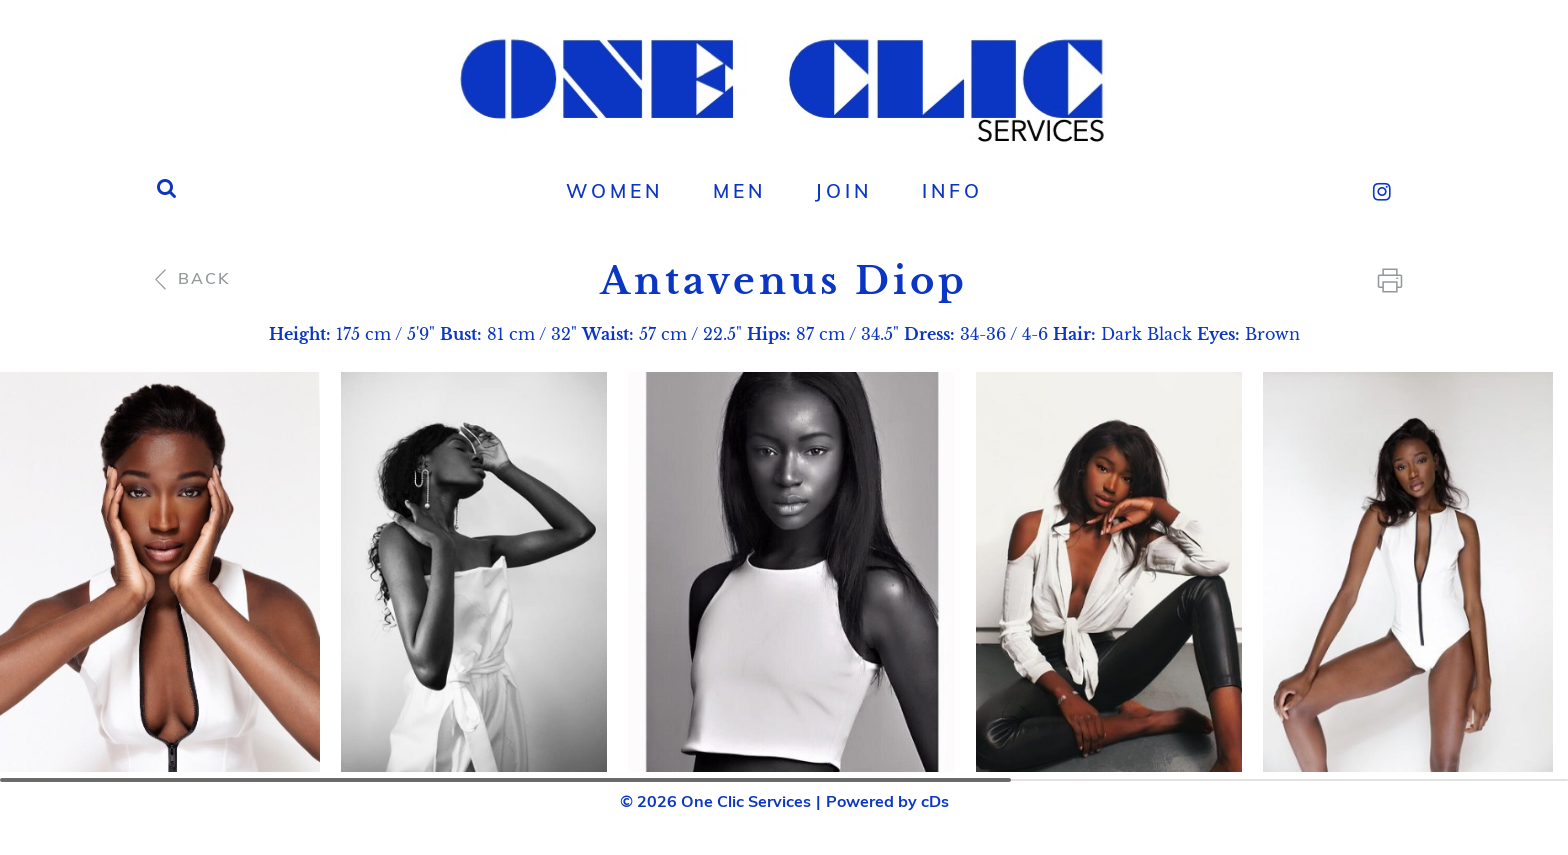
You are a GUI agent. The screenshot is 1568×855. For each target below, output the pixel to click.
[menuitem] (614, 191)
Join (843, 191)
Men (739, 191)
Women (614, 191)
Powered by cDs (887, 801)
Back (189, 278)
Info (952, 191)
